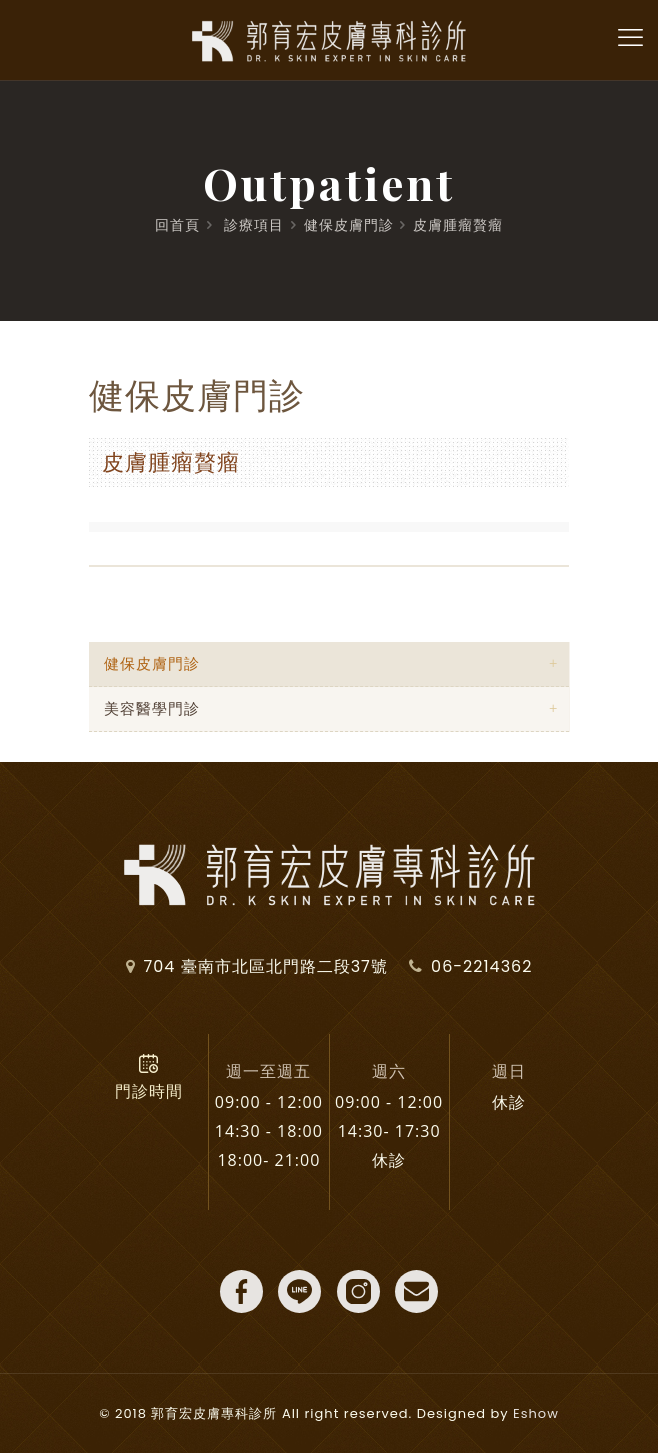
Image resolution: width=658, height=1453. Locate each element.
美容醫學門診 (152, 708)
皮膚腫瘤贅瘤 (458, 225)
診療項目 (254, 225)
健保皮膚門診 (349, 225)
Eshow (536, 1413)
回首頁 (177, 225)
